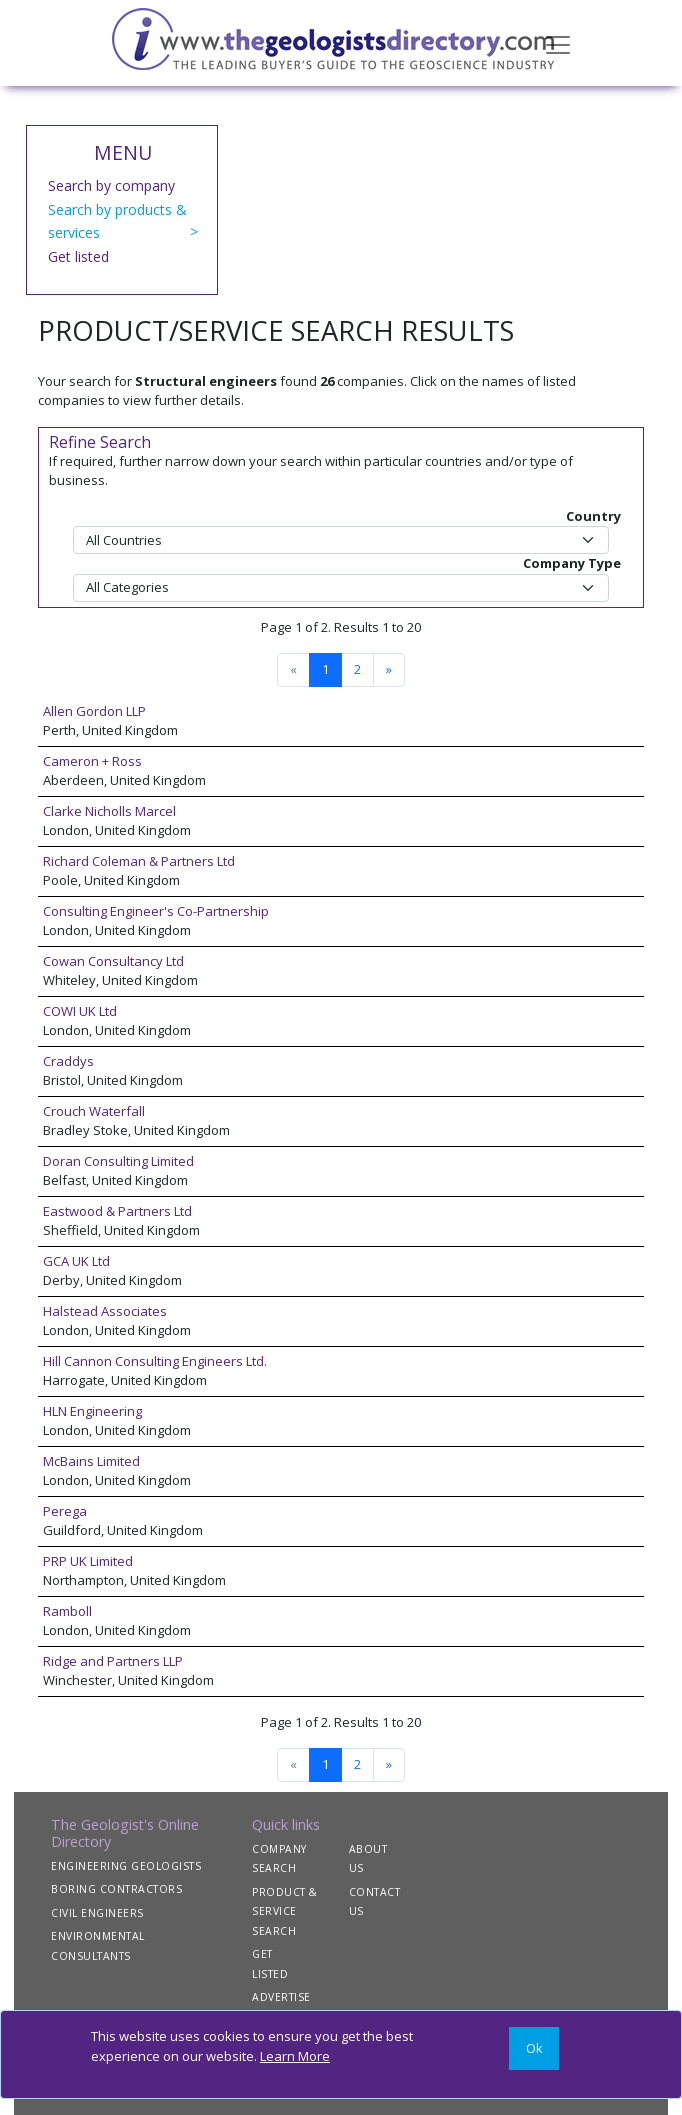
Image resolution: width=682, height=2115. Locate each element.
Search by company (111, 185)
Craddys (68, 1061)
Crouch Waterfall (94, 1111)
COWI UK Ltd (80, 1011)
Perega (65, 1511)
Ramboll (67, 1611)
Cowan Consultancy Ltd (113, 961)
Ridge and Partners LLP (113, 1661)
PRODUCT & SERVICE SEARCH (285, 1911)
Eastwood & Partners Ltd (117, 1211)
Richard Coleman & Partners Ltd (139, 861)
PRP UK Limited (88, 1561)
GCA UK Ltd (76, 1261)
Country (593, 516)
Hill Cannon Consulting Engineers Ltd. (155, 1361)
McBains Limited (91, 1461)
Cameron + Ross (92, 761)
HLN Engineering (92, 1411)
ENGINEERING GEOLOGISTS (126, 1866)
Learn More (295, 2056)
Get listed (78, 256)
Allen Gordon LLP (94, 711)
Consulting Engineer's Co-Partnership (156, 911)
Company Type (572, 563)
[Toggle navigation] (558, 43)
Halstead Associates (105, 1311)
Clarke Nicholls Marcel (109, 811)
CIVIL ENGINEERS (97, 1913)
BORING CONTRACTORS (116, 1889)
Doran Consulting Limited (118, 1161)
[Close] (534, 2048)
